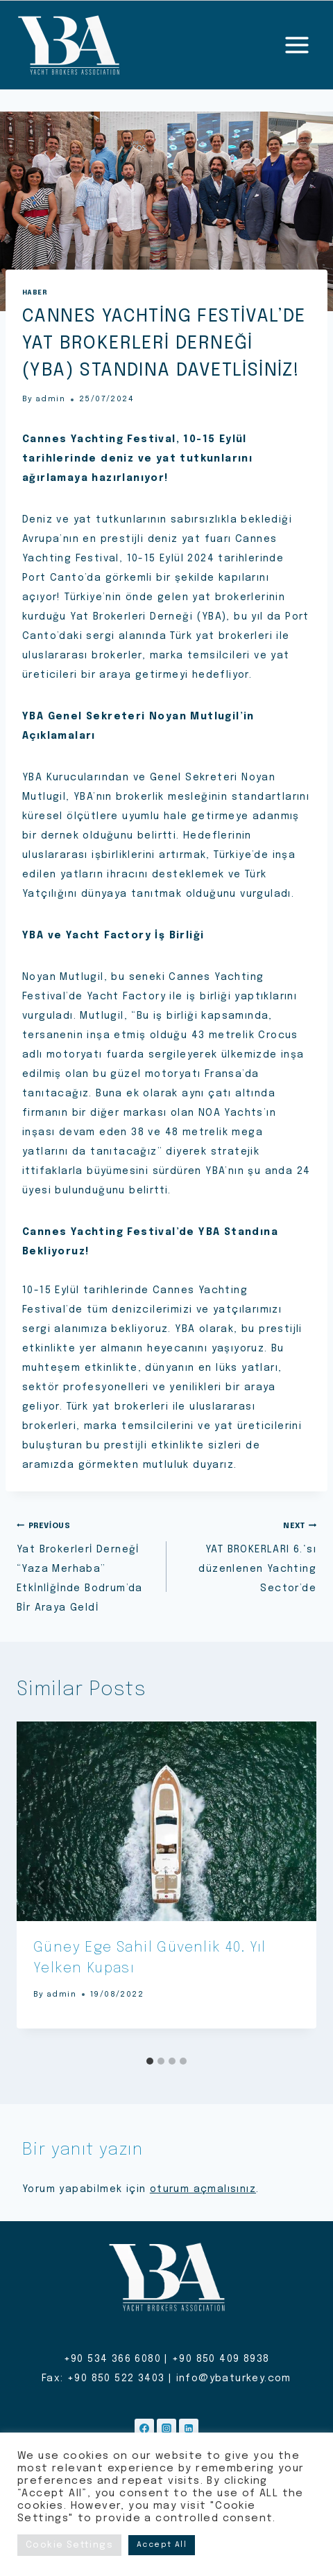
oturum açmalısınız (203, 2189)
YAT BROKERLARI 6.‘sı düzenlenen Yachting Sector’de (246, 1554)
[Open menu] (296, 44)
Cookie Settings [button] (69, 2545)
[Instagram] (166, 2428)
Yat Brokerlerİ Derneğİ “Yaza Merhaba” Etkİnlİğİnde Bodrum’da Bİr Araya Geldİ (87, 1564)
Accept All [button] (162, 2545)
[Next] (291, 1885)
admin (50, 399)
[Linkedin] (188, 2428)
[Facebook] (144, 2428)
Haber (34, 292)
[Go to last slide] (41, 1885)
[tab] (149, 2061)
